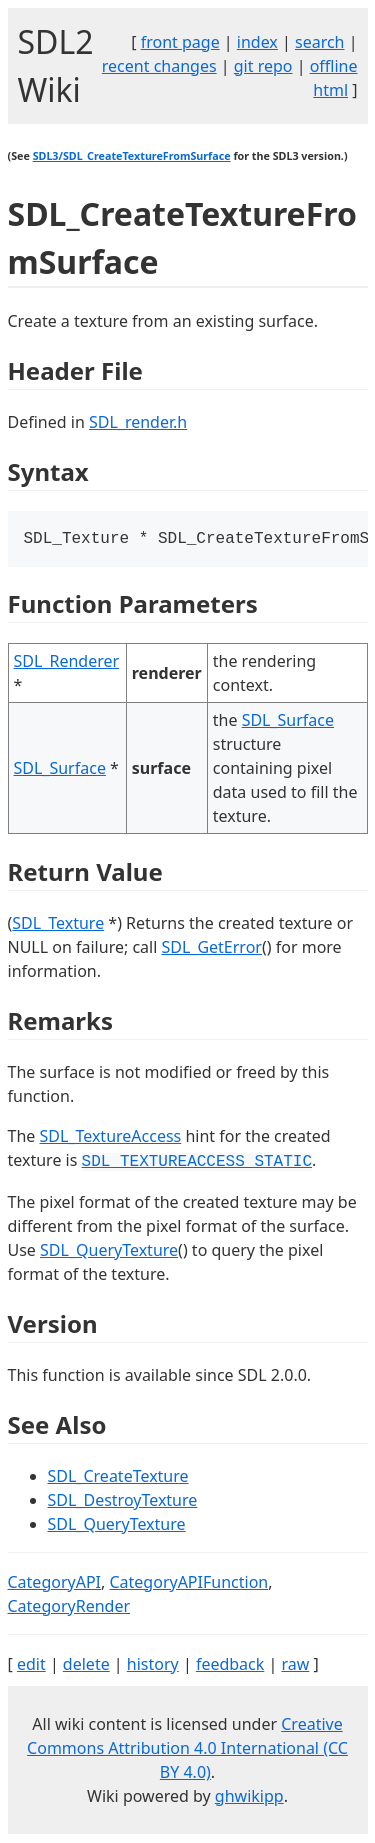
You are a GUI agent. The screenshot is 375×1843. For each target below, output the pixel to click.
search (320, 42)
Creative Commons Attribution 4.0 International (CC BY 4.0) (187, 1750)
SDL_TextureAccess (110, 1138)
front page (180, 42)
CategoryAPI (55, 1584)
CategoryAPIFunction (188, 1584)
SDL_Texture (58, 925)
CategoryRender (69, 1608)
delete (86, 1666)
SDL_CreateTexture (118, 1478)
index (257, 42)
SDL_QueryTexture (109, 1252)
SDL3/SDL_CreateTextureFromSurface (132, 156)
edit (31, 1666)
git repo (263, 66)
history (153, 1666)
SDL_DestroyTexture (123, 1502)
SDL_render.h (138, 422)
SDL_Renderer (67, 663)
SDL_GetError (211, 949)
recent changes (159, 66)
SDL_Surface (60, 770)
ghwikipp (249, 1798)
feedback (230, 1666)
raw (295, 1666)
